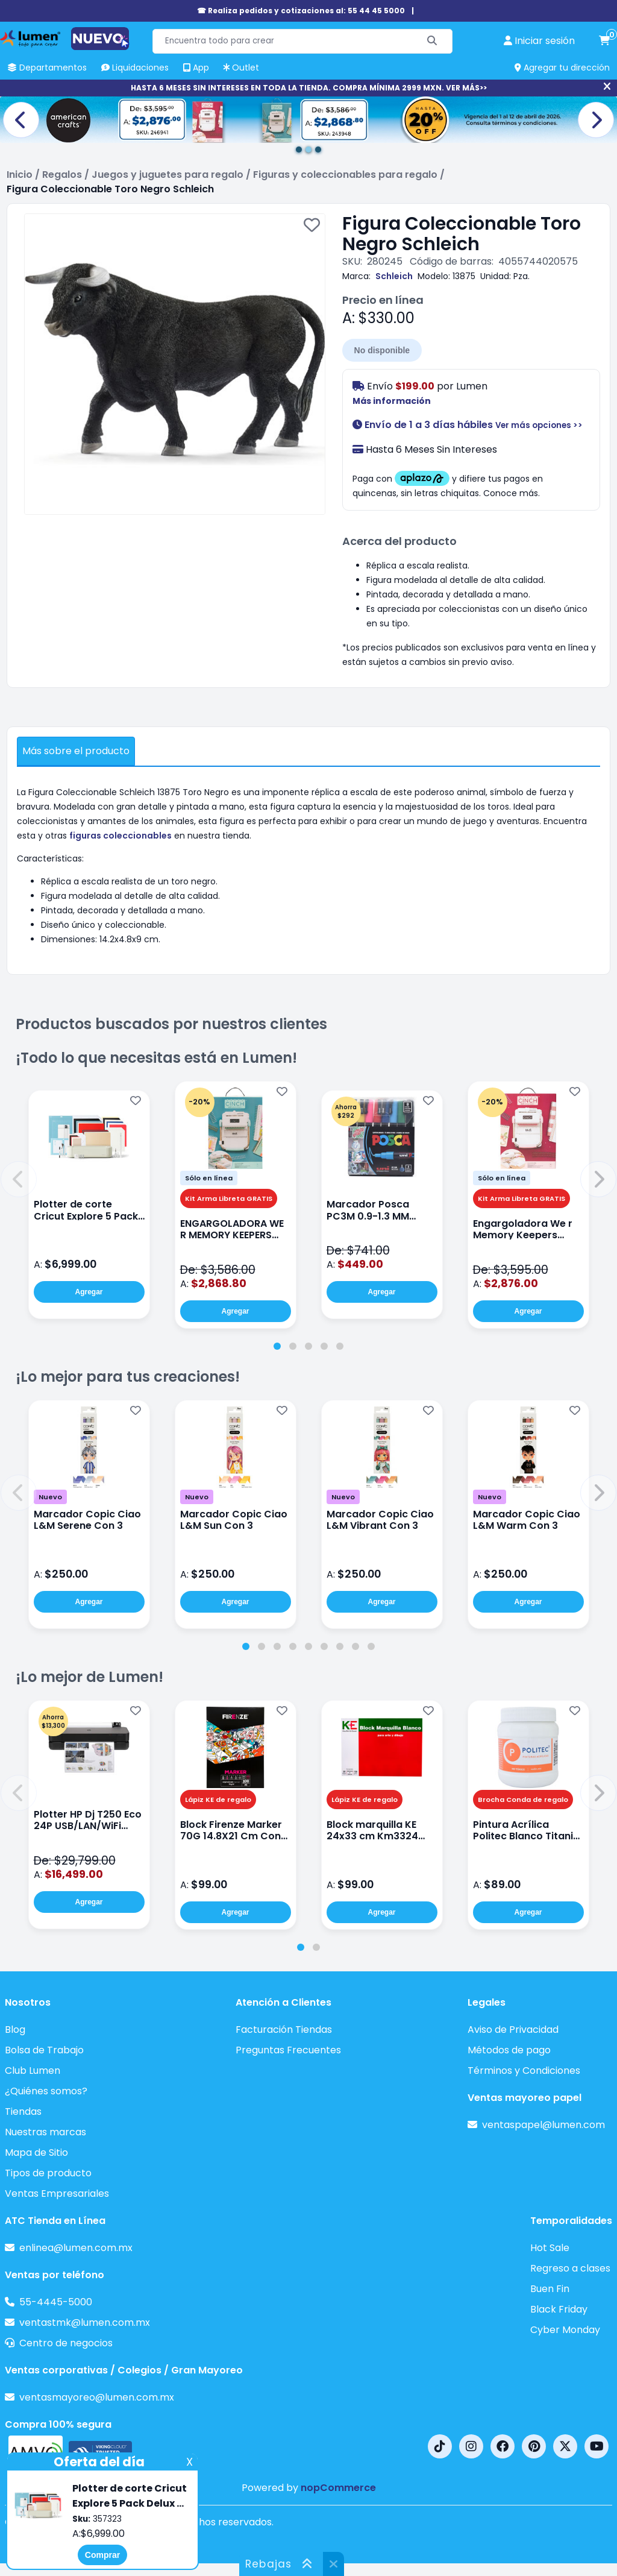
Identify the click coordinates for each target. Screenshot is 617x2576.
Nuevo (50, 1497)
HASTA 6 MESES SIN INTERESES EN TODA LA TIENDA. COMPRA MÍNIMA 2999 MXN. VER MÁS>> (309, 88)
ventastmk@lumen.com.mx (84, 2322)
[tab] (277, 1346)
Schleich (394, 276)
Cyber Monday (565, 2330)
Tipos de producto (48, 2173)
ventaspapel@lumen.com (543, 2125)
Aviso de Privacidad (513, 2029)
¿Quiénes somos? (46, 2091)
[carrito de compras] (604, 41)
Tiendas (23, 2111)
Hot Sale (549, 2248)
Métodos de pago (509, 2050)
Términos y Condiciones (524, 2070)
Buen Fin (549, 2289)
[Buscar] (432, 41)
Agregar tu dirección (562, 67)
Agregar (88, 1292)
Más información (391, 401)
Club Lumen (32, 2070)
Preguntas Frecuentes (288, 2050)
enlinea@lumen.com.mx (76, 2248)
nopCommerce (338, 2488)
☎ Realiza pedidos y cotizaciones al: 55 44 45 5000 (301, 10)
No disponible (382, 350)
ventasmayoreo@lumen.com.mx (96, 2397)
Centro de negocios (66, 2343)
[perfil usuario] (539, 41)
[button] (19, 1179)
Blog (15, 2029)
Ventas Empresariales (57, 2193)
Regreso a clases (570, 2268)
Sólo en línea (209, 1178)
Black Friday (558, 2309)
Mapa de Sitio (36, 2152)
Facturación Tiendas (284, 2029)
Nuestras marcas (45, 2132)
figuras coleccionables (120, 836)
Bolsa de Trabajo (44, 2050)
